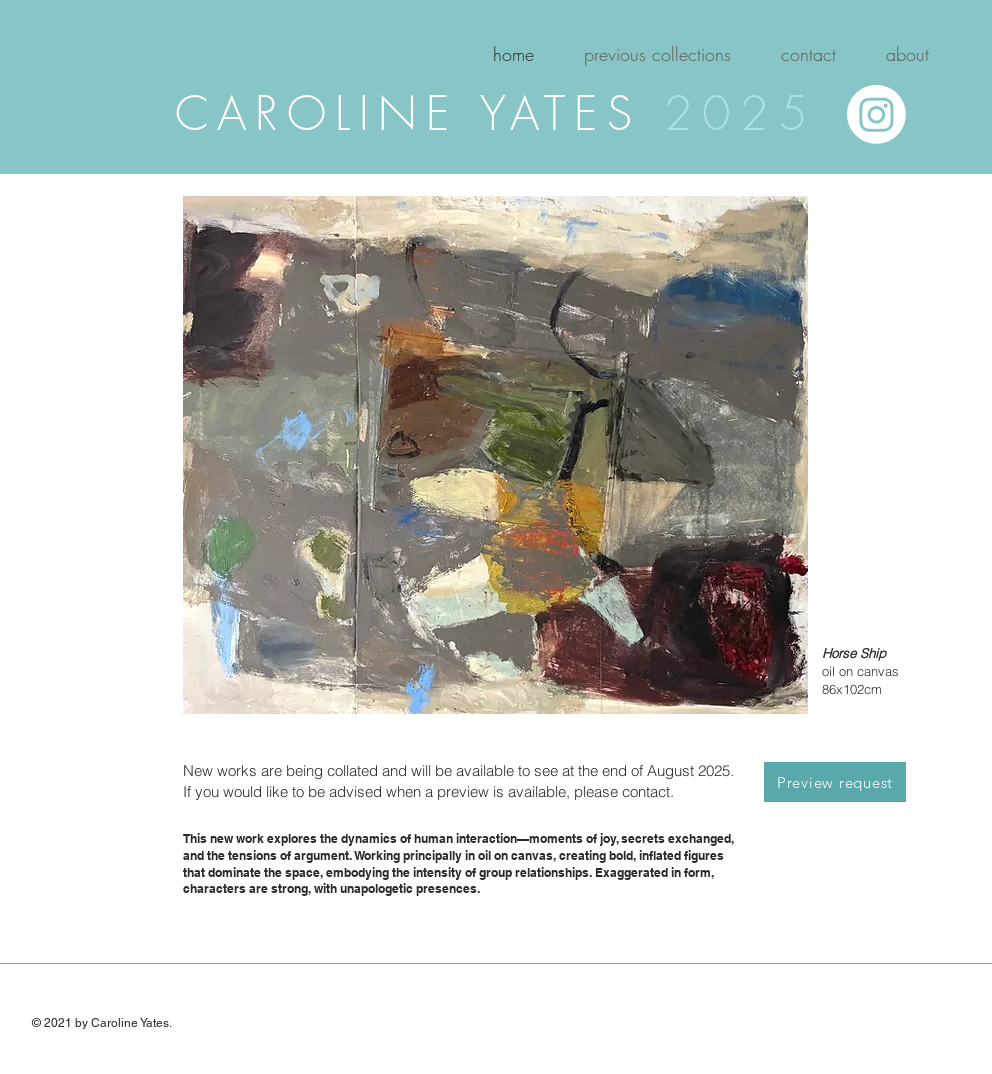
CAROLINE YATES (419, 113)
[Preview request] (835, 782)
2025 (740, 113)
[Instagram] (876, 114)
